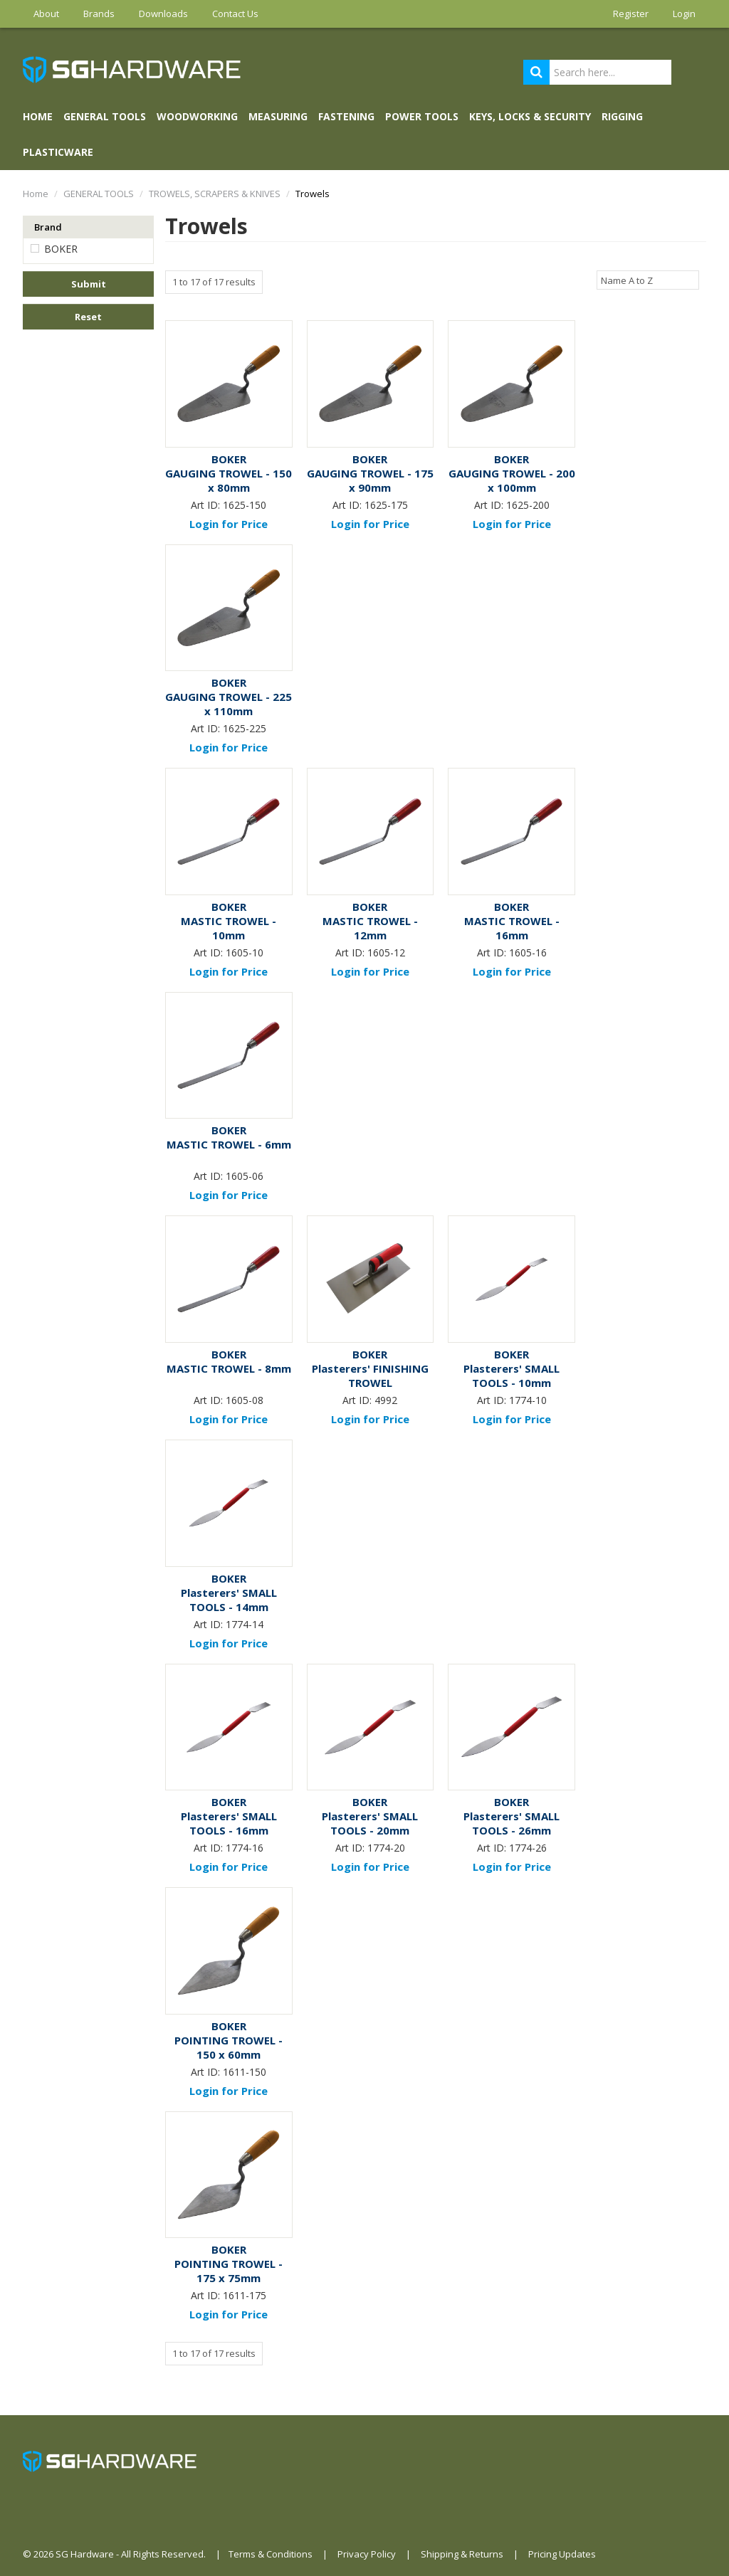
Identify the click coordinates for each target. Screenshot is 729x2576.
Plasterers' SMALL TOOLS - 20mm (370, 1823)
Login (684, 13)
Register (631, 13)
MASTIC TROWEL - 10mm (228, 928)
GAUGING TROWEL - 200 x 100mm (512, 480)
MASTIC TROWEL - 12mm (370, 928)
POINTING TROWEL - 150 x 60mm (228, 2047)
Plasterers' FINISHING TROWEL (370, 1375)
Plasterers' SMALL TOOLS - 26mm (511, 1823)
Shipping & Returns (462, 2554)
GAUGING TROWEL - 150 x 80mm (228, 480)
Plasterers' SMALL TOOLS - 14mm (229, 1599)
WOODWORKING (197, 116)
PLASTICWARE (58, 152)
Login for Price (228, 524)
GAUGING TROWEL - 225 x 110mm (228, 704)
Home (38, 116)
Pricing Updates (562, 2554)
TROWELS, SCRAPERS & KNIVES (214, 193)
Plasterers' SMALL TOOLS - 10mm (511, 1375)
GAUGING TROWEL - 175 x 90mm (370, 480)
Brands (99, 13)
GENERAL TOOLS (104, 116)
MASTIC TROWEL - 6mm (229, 1144)
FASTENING (346, 116)
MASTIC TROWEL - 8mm (229, 1368)
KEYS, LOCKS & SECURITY (530, 116)
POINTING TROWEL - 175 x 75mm (228, 2270)
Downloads (163, 13)
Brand (48, 227)
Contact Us (235, 13)
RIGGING (622, 116)
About (46, 13)
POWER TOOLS (421, 116)
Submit (88, 284)
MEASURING (278, 116)
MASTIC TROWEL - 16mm (512, 928)
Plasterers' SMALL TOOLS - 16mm (229, 1823)
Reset (88, 316)
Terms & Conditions (271, 2554)
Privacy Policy (366, 2554)
